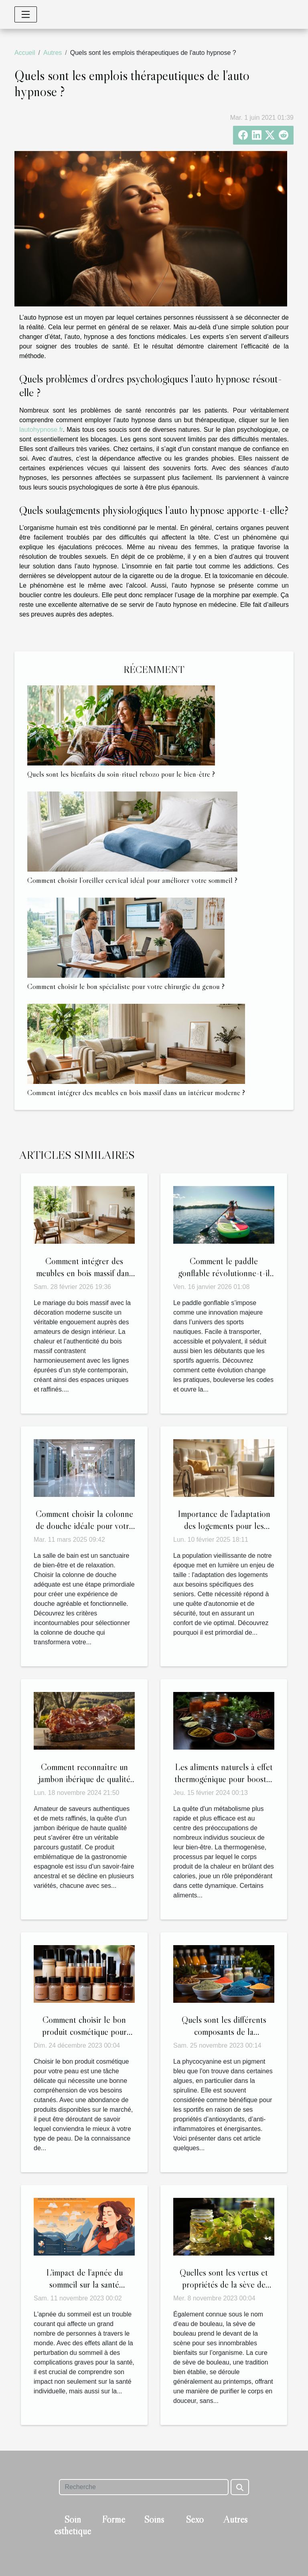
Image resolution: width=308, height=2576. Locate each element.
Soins (154, 2519)
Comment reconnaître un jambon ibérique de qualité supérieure (84, 1779)
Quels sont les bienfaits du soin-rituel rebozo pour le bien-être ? (121, 774)
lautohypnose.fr (41, 429)
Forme (113, 2519)
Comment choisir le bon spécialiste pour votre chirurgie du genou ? (126, 986)
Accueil (24, 52)
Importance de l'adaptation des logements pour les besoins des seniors (224, 1525)
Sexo (195, 2519)
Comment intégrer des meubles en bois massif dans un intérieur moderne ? (136, 1092)
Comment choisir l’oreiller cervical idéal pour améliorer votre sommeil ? (132, 880)
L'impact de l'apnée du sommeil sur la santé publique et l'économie (84, 2284)
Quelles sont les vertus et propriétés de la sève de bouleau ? (224, 2284)
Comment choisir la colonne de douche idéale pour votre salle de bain (84, 1525)
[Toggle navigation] (25, 14)
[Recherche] (143, 2487)
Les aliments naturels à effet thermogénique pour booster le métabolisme (224, 1779)
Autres (52, 52)
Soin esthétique (72, 2525)
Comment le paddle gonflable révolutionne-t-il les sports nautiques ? (224, 1273)
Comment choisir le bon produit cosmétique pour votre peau (84, 2031)
